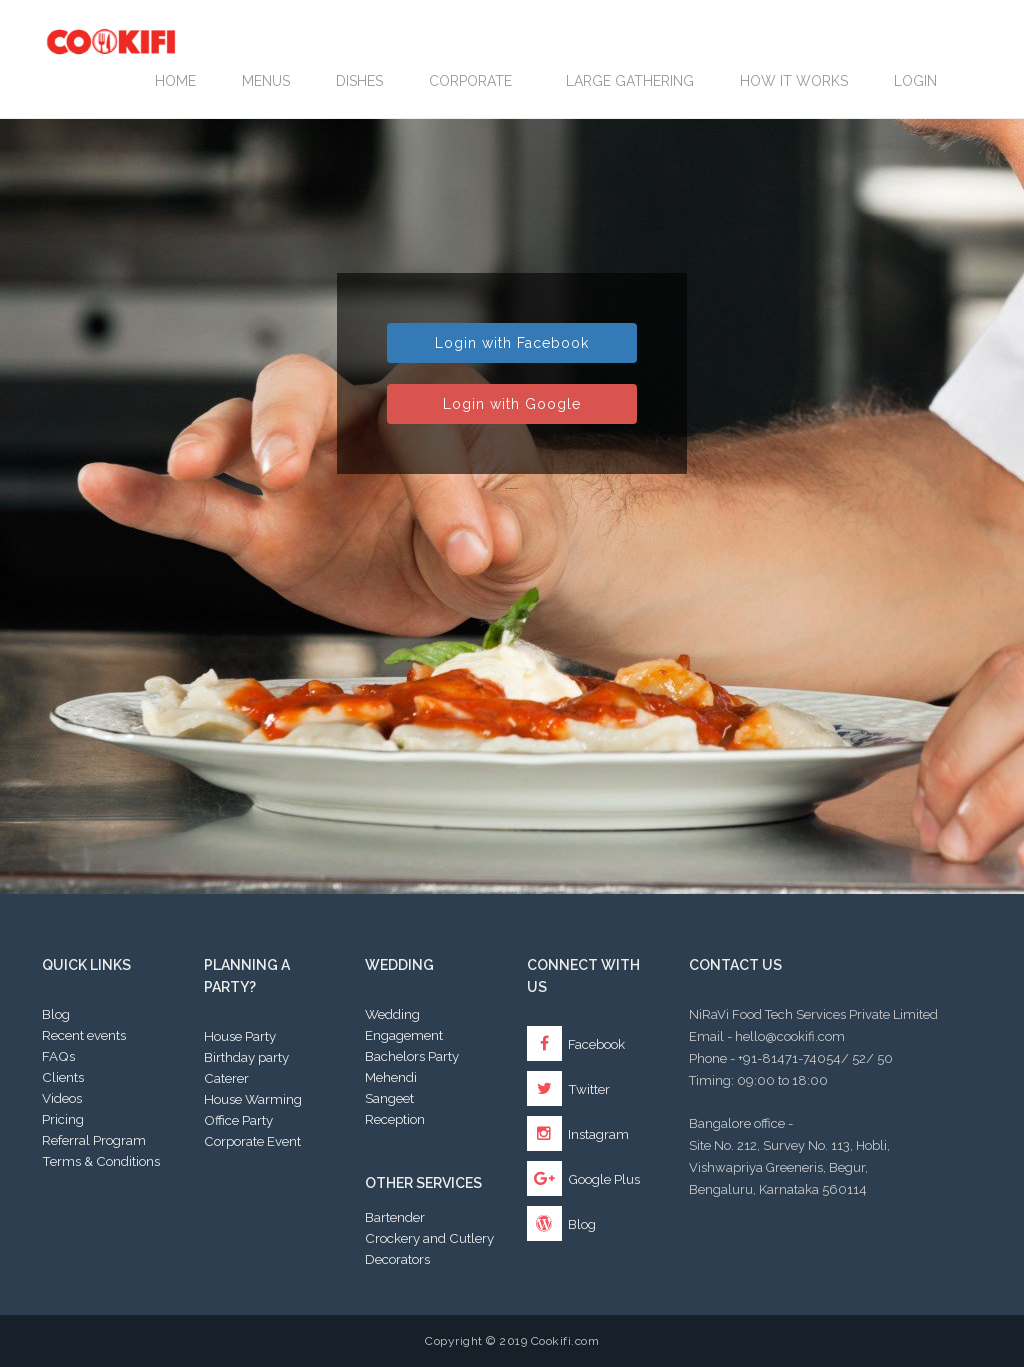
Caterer (226, 1078)
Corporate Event (252, 1141)
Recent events (84, 1035)
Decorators (397, 1259)
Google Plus (583, 1179)
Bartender (395, 1217)
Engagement (404, 1035)
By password (512, 488)
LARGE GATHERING (630, 81)
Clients (63, 1077)
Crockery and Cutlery (429, 1238)
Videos (62, 1098)
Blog (56, 1014)
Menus (266, 81)
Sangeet (389, 1098)
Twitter (568, 1089)
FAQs (58, 1056)
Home (175, 81)
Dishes (359, 81)
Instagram (578, 1134)
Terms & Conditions (101, 1161)
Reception (395, 1119)
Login (915, 81)
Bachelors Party (412, 1056)
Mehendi (391, 1077)
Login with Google (512, 404)
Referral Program (94, 1140)
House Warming (253, 1099)
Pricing (63, 1119)
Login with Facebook (512, 343)
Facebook (576, 1044)
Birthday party (246, 1057)
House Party (240, 1036)
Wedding (392, 1014)
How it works (794, 81)
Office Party (238, 1120)
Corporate (474, 81)
